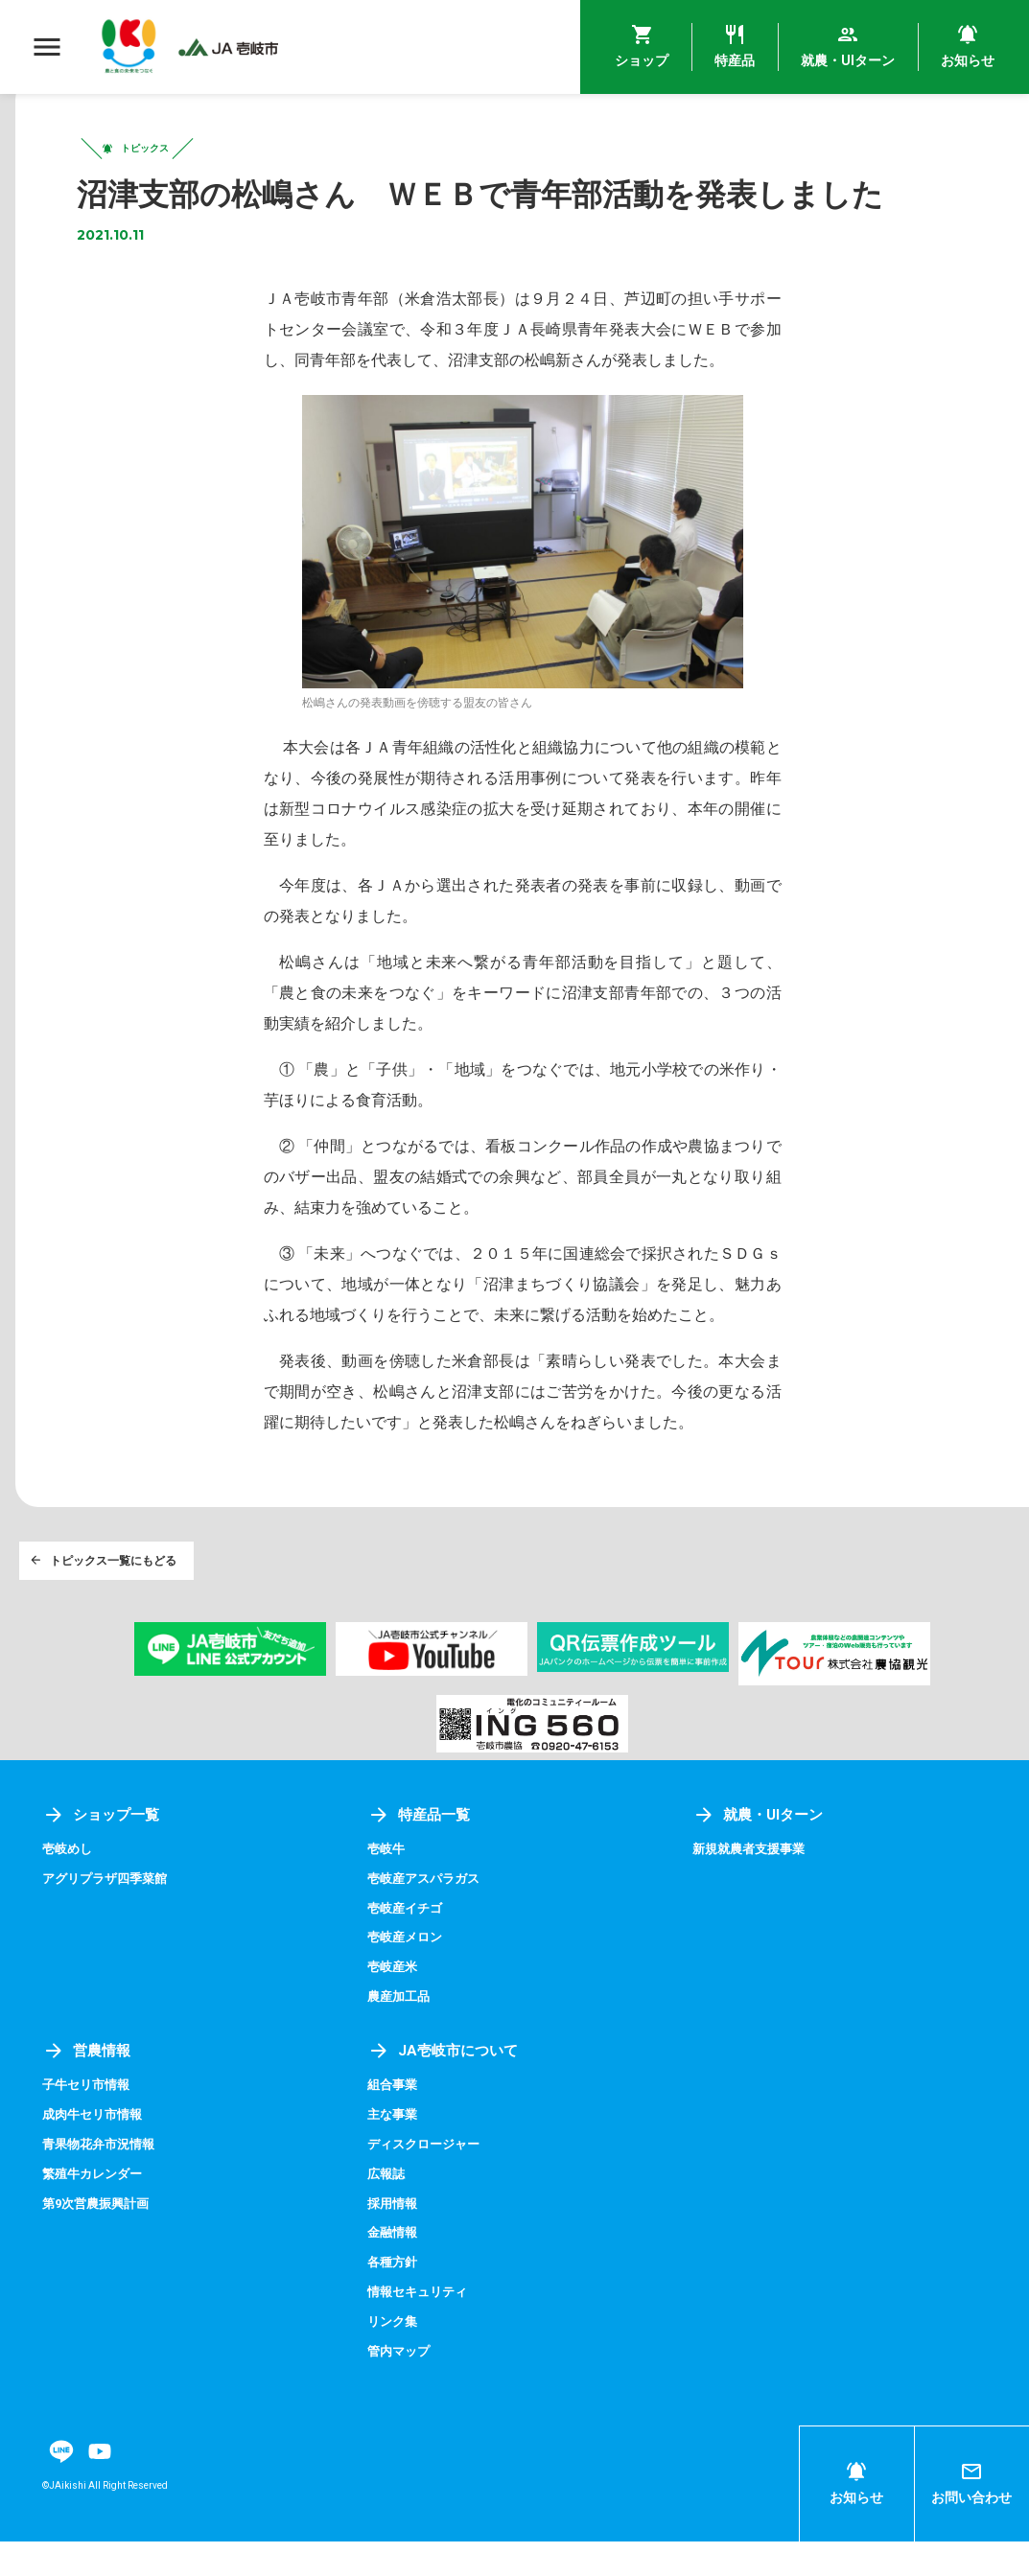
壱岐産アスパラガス (427, 1918)
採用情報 (394, 2239)
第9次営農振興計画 (99, 2239)
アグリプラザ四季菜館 (109, 1918)
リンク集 (394, 2355)
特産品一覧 (421, 1854)
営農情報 (88, 2087)
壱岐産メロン (407, 1976)
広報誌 (387, 2209)
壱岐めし (69, 1888)
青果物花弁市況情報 (102, 2181)
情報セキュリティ (421, 2326)
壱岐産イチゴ (407, 1947)
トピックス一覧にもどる (105, 1596)
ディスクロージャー (427, 2181)
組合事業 (394, 2122)
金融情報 (394, 2268)
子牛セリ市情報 (89, 2122)
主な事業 (394, 2151)
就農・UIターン (761, 1854)
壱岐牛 (387, 1888)
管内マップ (400, 2385)
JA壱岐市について (446, 2087)
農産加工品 (400, 2034)
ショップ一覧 (103, 1854)
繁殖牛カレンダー (96, 2209)
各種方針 (394, 2297)
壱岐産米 (394, 2005)
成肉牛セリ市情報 (96, 2151)
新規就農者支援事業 (752, 1888)
